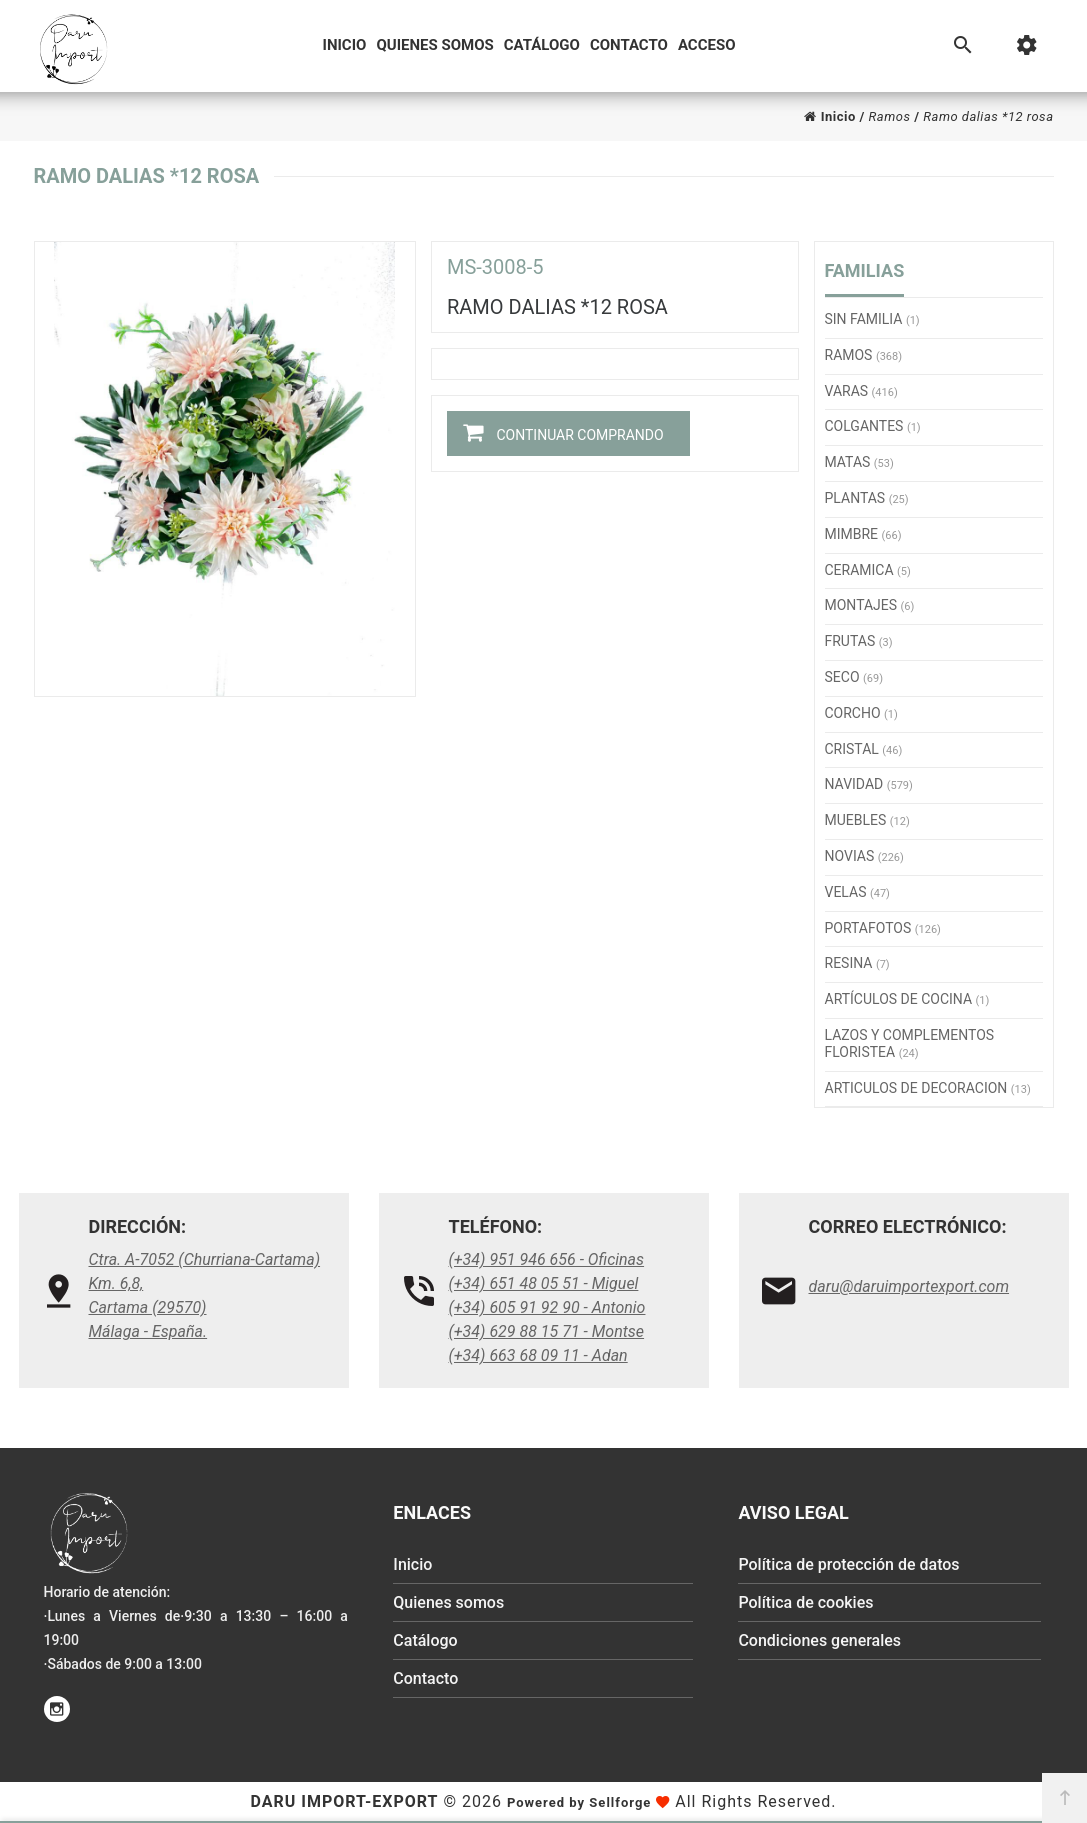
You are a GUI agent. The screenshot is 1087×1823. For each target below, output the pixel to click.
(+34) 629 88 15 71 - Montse (547, 1331)
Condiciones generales (819, 1640)
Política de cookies (805, 1602)
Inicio (345, 45)
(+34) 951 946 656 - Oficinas (547, 1259)
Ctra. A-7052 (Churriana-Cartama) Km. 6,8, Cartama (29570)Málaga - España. (205, 1295)
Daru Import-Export (345, 1801)
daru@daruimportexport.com (909, 1286)
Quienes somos (434, 45)
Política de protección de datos (848, 1564)
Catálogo (542, 45)
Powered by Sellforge (579, 1802)
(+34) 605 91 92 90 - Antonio (547, 1307)
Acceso (707, 45)
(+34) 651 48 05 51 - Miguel (544, 1283)
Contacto (629, 45)
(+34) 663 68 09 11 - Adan (538, 1355)
